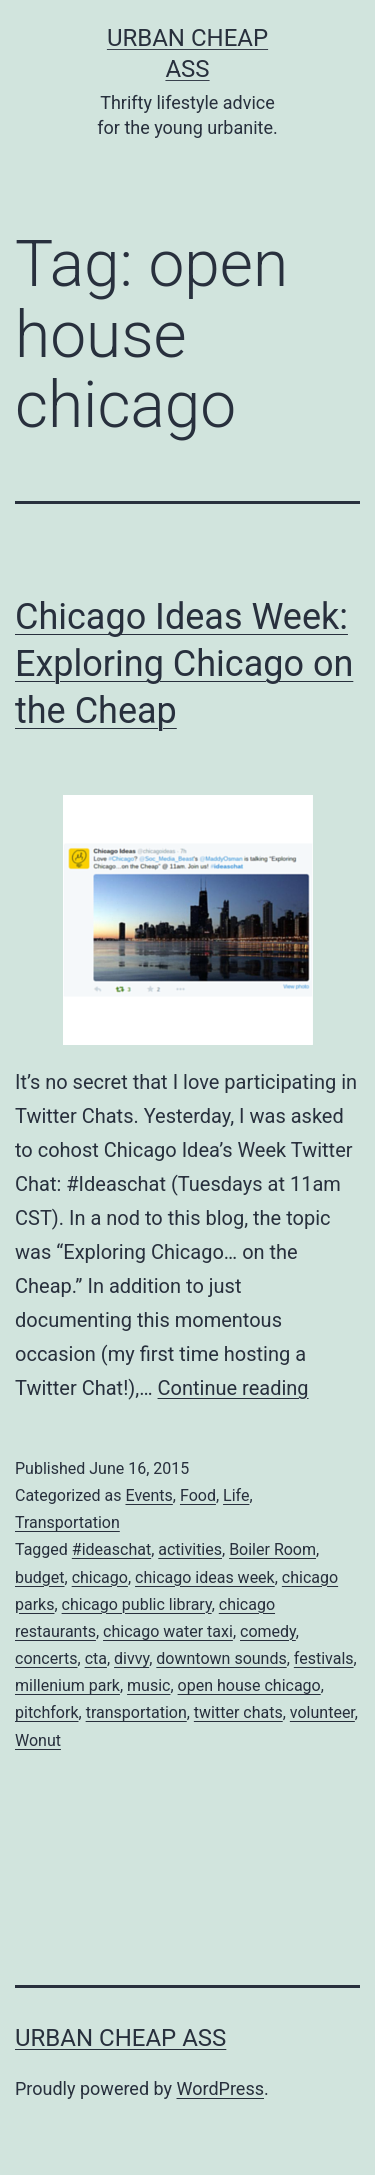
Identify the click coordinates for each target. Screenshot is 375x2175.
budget (40, 1577)
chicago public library (137, 1604)
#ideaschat (111, 1549)
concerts (46, 1658)
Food (198, 1495)
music (148, 1685)
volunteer (322, 1712)
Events (148, 1495)
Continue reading (233, 1388)
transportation (136, 1712)
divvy (131, 1658)
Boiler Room (272, 1549)
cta (96, 1658)
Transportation (67, 1522)
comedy (268, 1631)
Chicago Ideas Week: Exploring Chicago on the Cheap (184, 664)
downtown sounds (221, 1658)
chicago (100, 1577)
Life (236, 1495)
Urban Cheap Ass (120, 2038)
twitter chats (238, 1712)
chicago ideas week (205, 1577)
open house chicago (249, 1685)
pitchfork (47, 1712)
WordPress (220, 2088)
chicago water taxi (168, 1631)
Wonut (38, 1740)
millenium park (67, 1685)
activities (190, 1549)
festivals (324, 1658)
